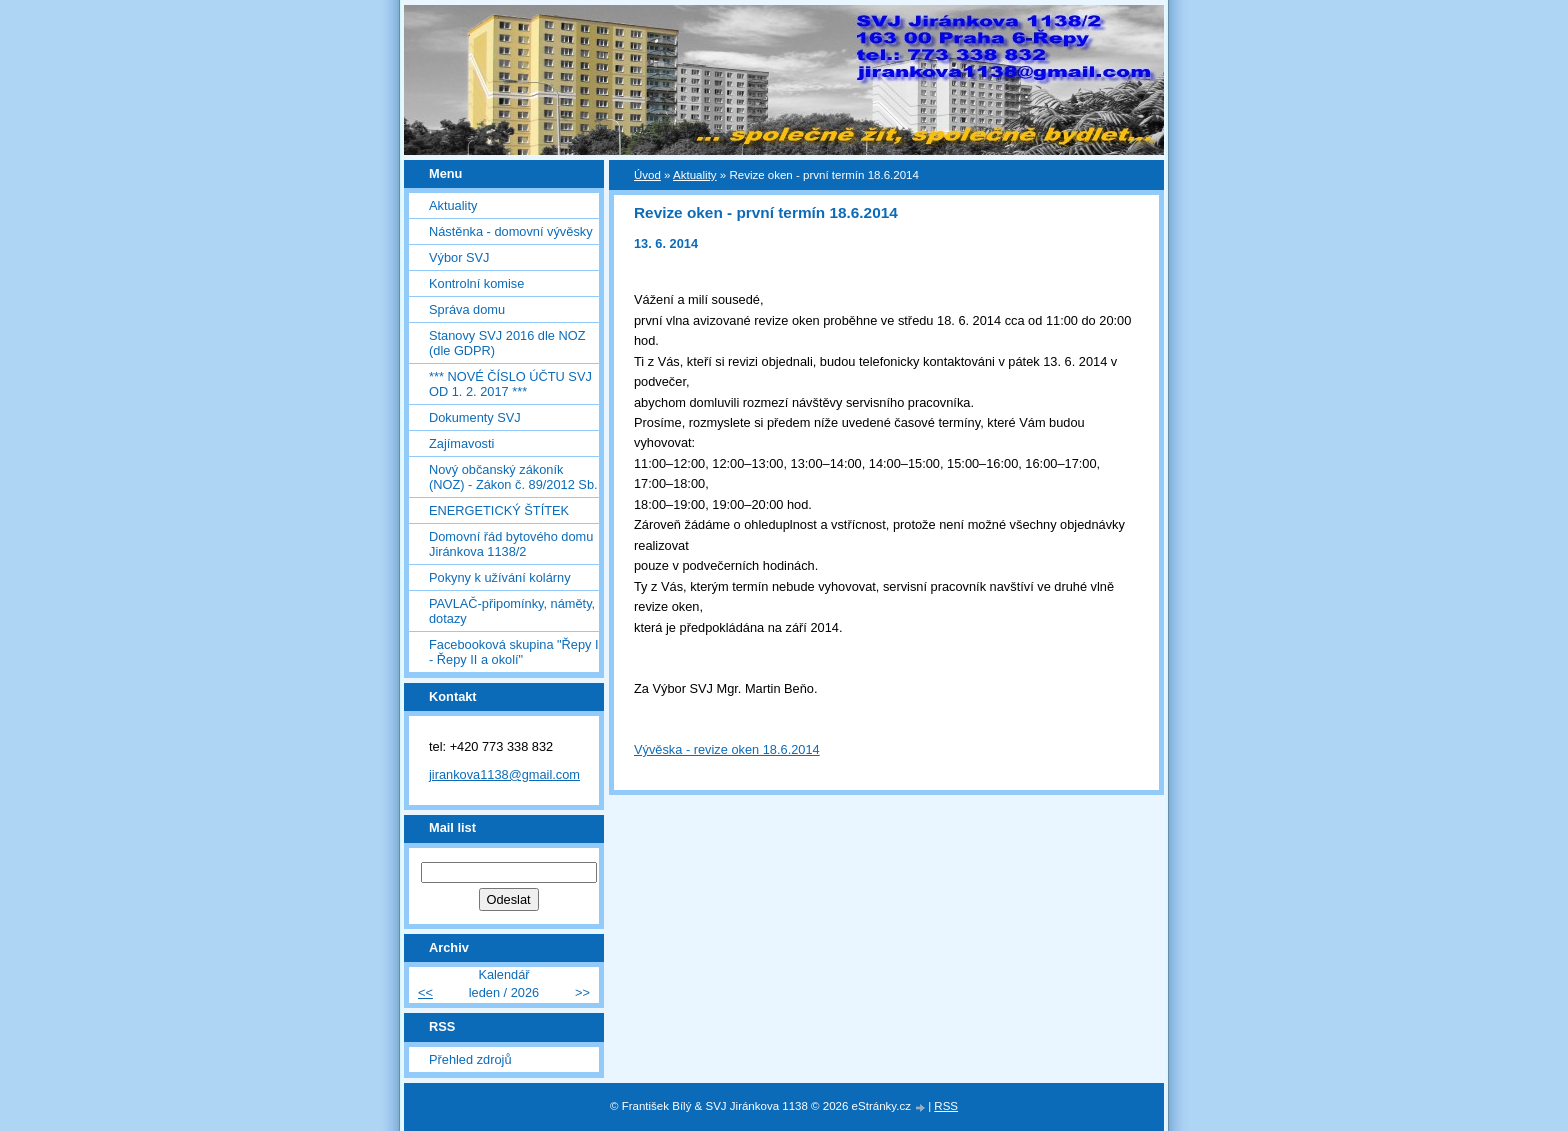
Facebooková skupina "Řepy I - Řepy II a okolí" (514, 652)
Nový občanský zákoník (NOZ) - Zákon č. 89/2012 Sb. (513, 477)
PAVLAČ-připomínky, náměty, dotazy (512, 611)
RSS (946, 1106)
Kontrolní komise (476, 283)
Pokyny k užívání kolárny (500, 577)
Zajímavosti (461, 443)
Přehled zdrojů (470, 1059)
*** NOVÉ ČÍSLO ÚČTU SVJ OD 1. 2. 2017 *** (510, 384)
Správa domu (467, 309)
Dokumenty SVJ (475, 417)
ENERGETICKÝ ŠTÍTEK (499, 510)
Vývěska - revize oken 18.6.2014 (727, 749)
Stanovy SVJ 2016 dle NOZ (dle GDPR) (507, 343)
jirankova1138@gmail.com (504, 774)
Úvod (647, 175)
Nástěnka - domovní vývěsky (511, 231)
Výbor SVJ (459, 257)
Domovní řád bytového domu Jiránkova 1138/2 (511, 544)
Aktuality (453, 205)
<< (425, 992)
